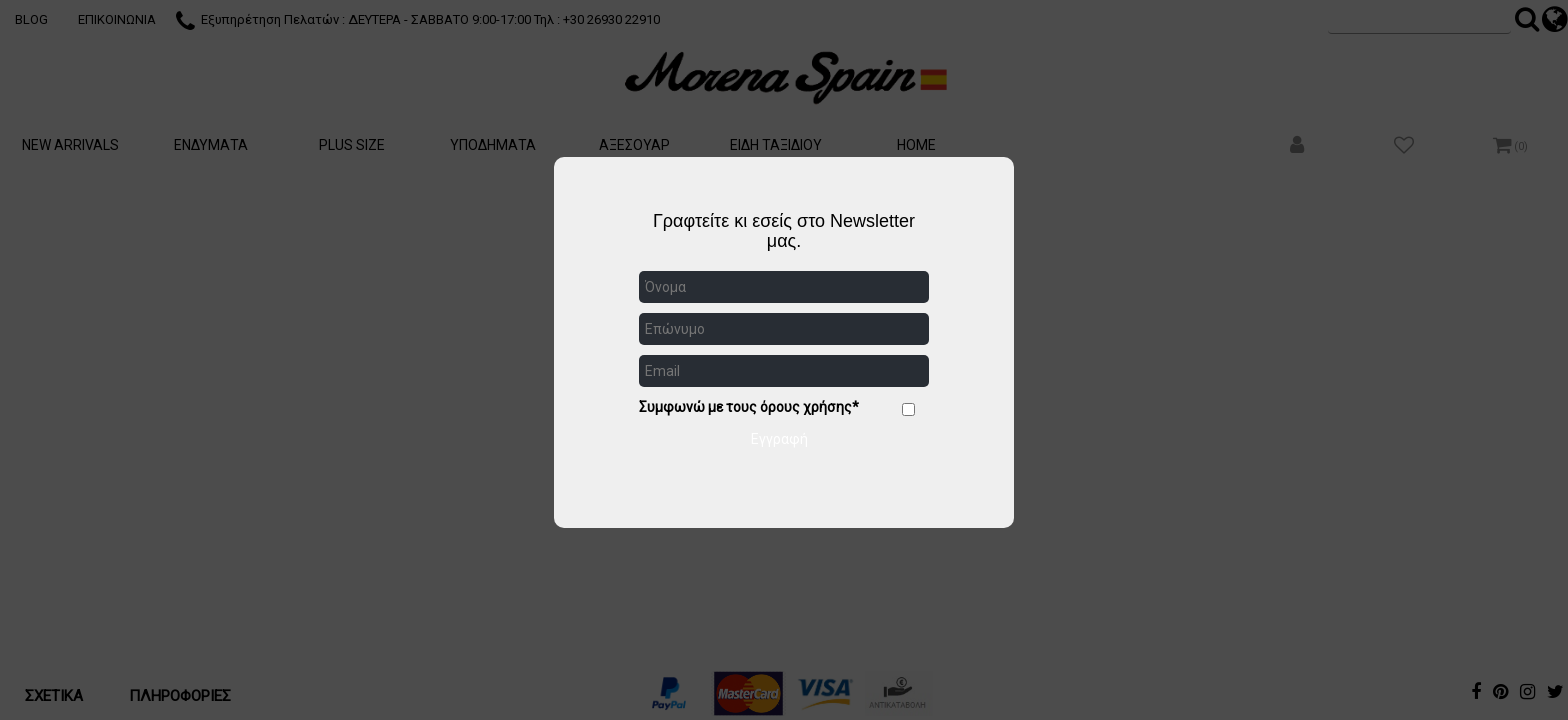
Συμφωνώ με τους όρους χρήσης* (749, 407)
